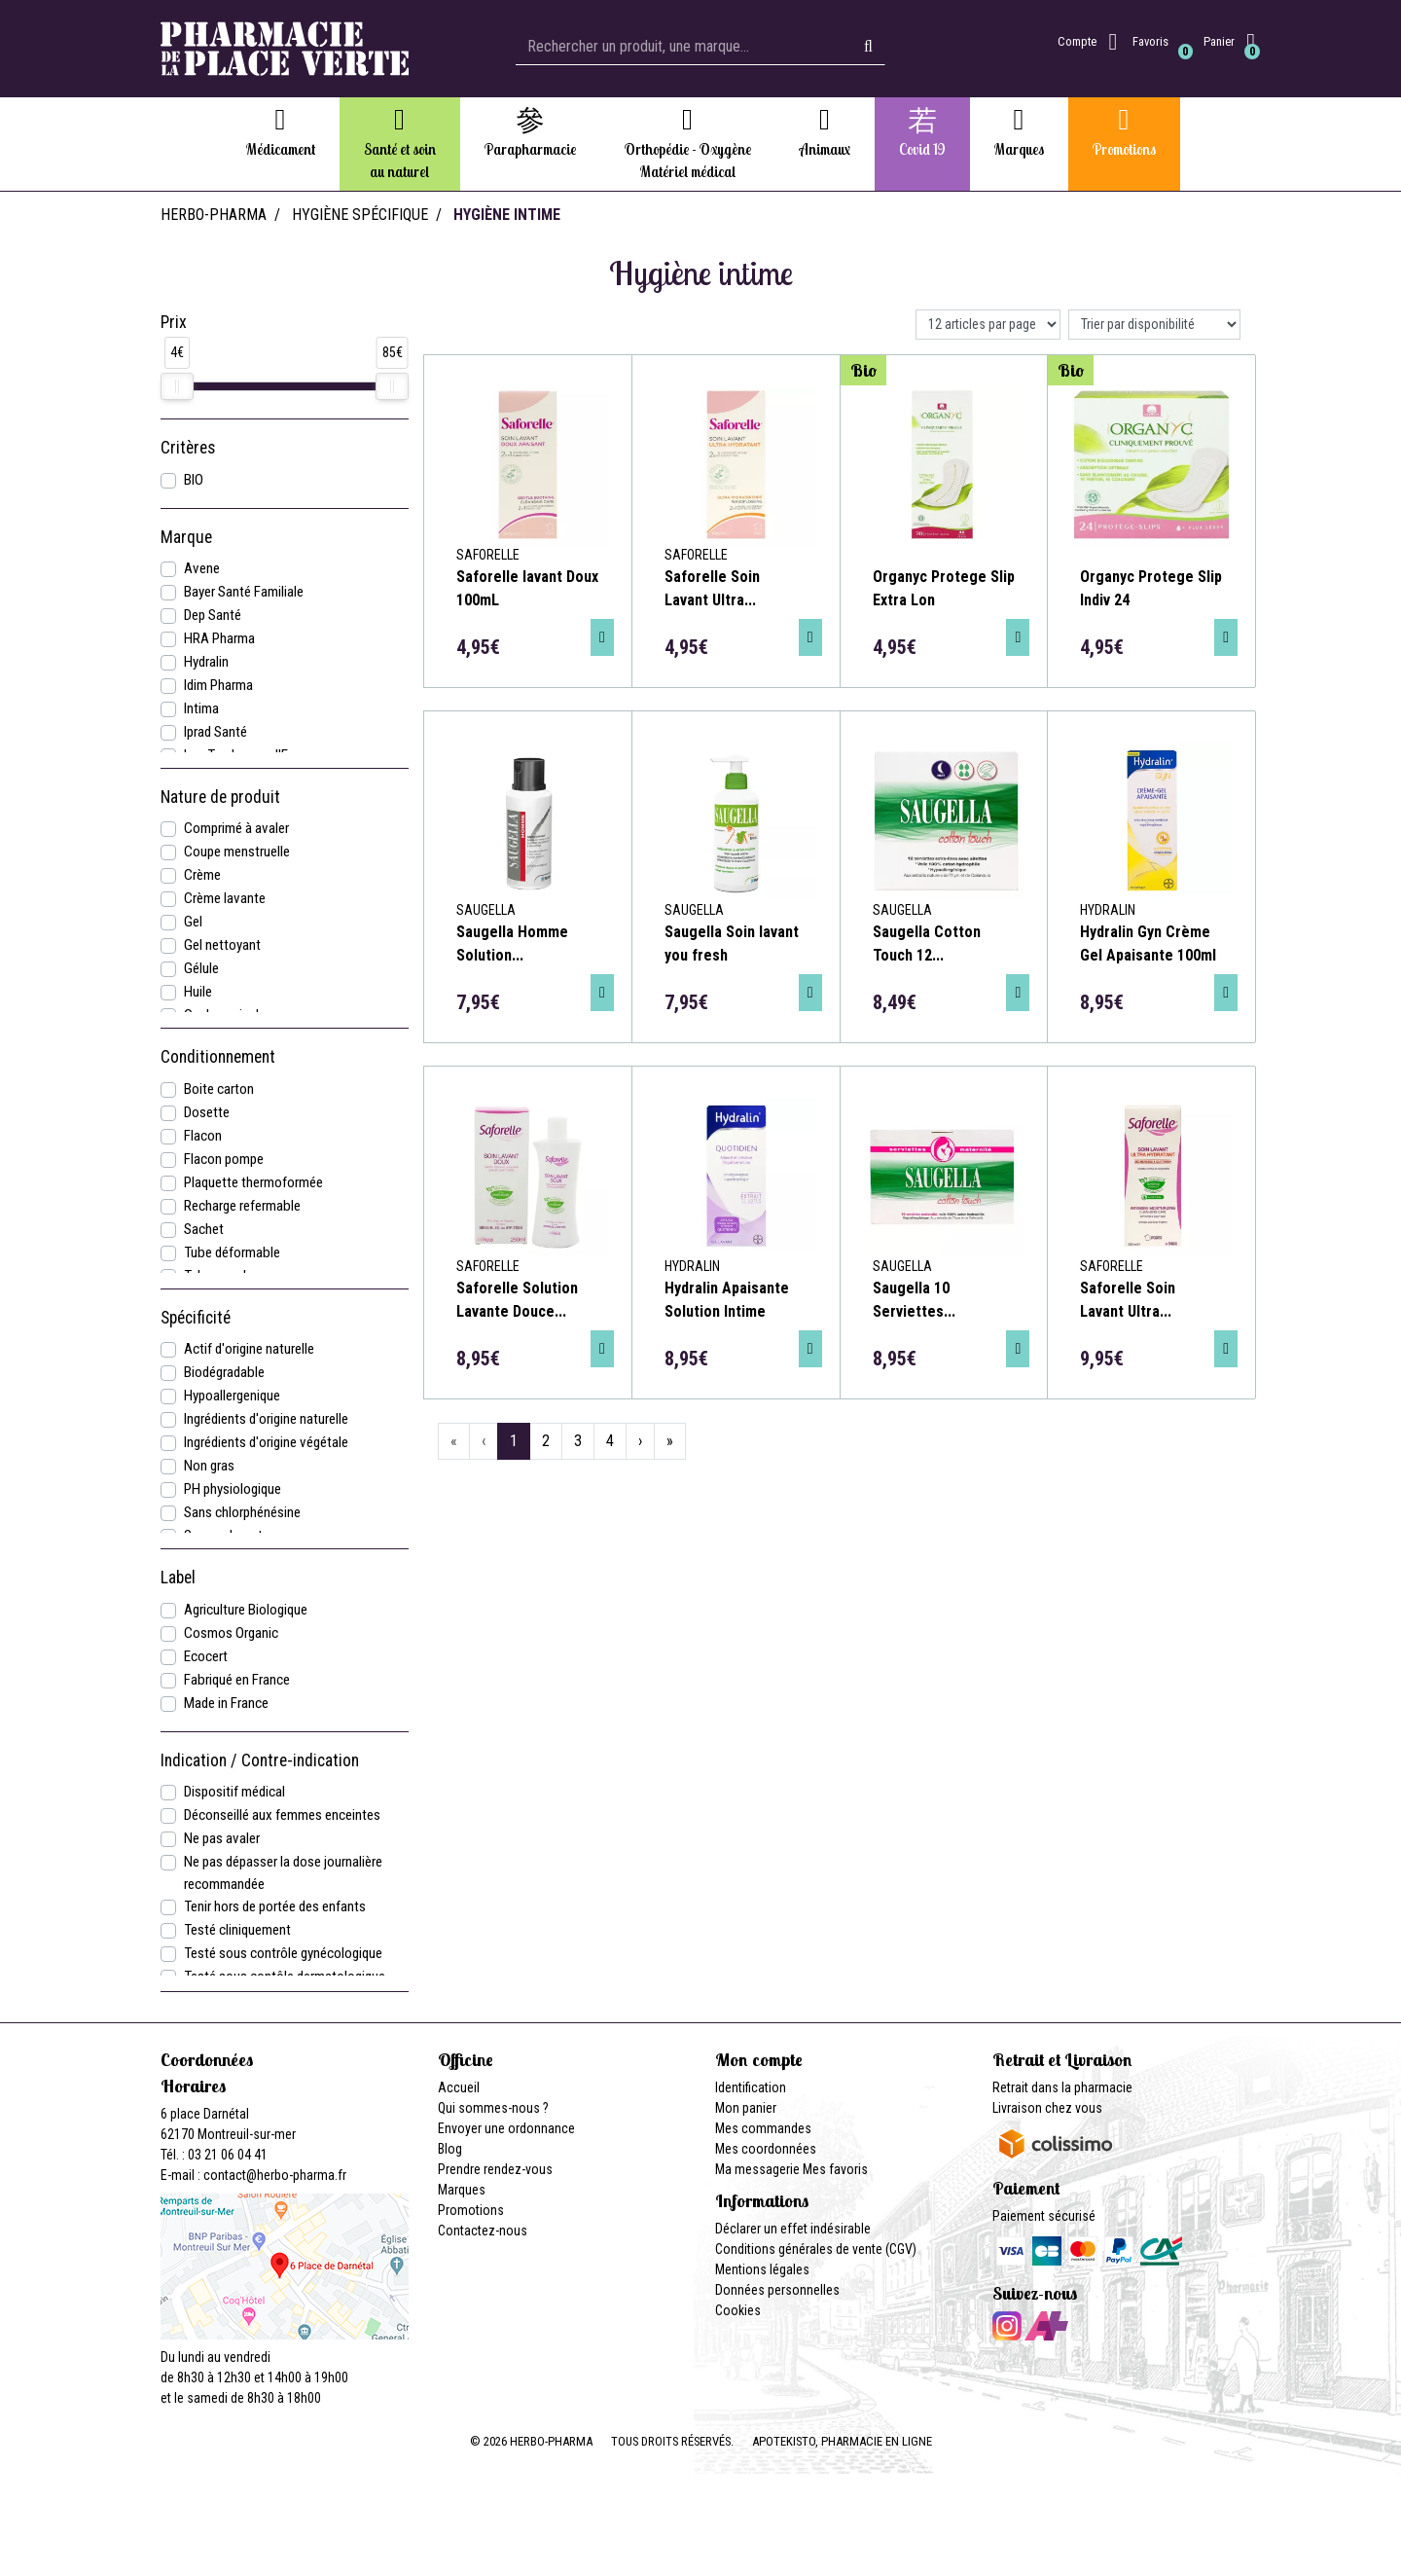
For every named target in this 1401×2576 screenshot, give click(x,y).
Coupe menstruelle (237, 851)
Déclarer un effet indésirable (793, 2228)
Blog (450, 2149)
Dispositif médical (234, 1791)
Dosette (207, 1112)
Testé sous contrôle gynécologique (283, 1953)
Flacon (203, 1135)
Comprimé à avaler (236, 828)
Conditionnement (218, 1057)
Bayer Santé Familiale (244, 591)
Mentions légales (762, 2269)
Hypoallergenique (232, 1395)
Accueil (459, 2087)
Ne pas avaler (222, 1838)
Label (178, 1577)
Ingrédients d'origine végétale (266, 1442)
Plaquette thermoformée (253, 1182)
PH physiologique (232, 1489)
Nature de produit (220, 797)
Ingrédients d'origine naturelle (266, 1419)
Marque (186, 537)
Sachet (204, 1229)
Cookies (738, 2310)
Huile (198, 991)
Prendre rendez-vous (495, 2169)
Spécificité (196, 1317)
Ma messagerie (757, 2169)
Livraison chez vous (1047, 2108)
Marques (461, 2189)
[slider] (177, 386)
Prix (174, 322)
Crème (202, 875)
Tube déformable (232, 1252)
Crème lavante (225, 898)
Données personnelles (777, 2290)
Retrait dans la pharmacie (1062, 2087)
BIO (193, 480)
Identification (750, 2087)
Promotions (471, 2210)
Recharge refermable (242, 1206)
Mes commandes (763, 2128)
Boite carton (219, 1089)
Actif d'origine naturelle (249, 1349)
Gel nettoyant (222, 945)
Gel (193, 921)
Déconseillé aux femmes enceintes (282, 1815)
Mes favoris (835, 2169)
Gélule (201, 968)
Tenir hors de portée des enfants (275, 1906)
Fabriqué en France (237, 1679)
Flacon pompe (224, 1159)
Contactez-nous (482, 2230)
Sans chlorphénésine (242, 1512)
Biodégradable (224, 1372)
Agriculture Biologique (245, 1609)
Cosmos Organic (231, 1633)
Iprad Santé (215, 732)
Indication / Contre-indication (260, 1760)
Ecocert (206, 1656)
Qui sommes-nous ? (493, 2108)
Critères (188, 447)
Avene (202, 568)
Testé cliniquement (237, 1930)
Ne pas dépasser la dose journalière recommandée (283, 1873)
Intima (201, 708)
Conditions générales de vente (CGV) (815, 2249)
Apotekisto (842, 2441)
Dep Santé (212, 615)
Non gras (209, 1465)
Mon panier (745, 2108)
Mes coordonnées (765, 2149)
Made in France (226, 1703)
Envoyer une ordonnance (506, 2128)
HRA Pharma (219, 638)
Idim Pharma (218, 685)
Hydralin (206, 662)
